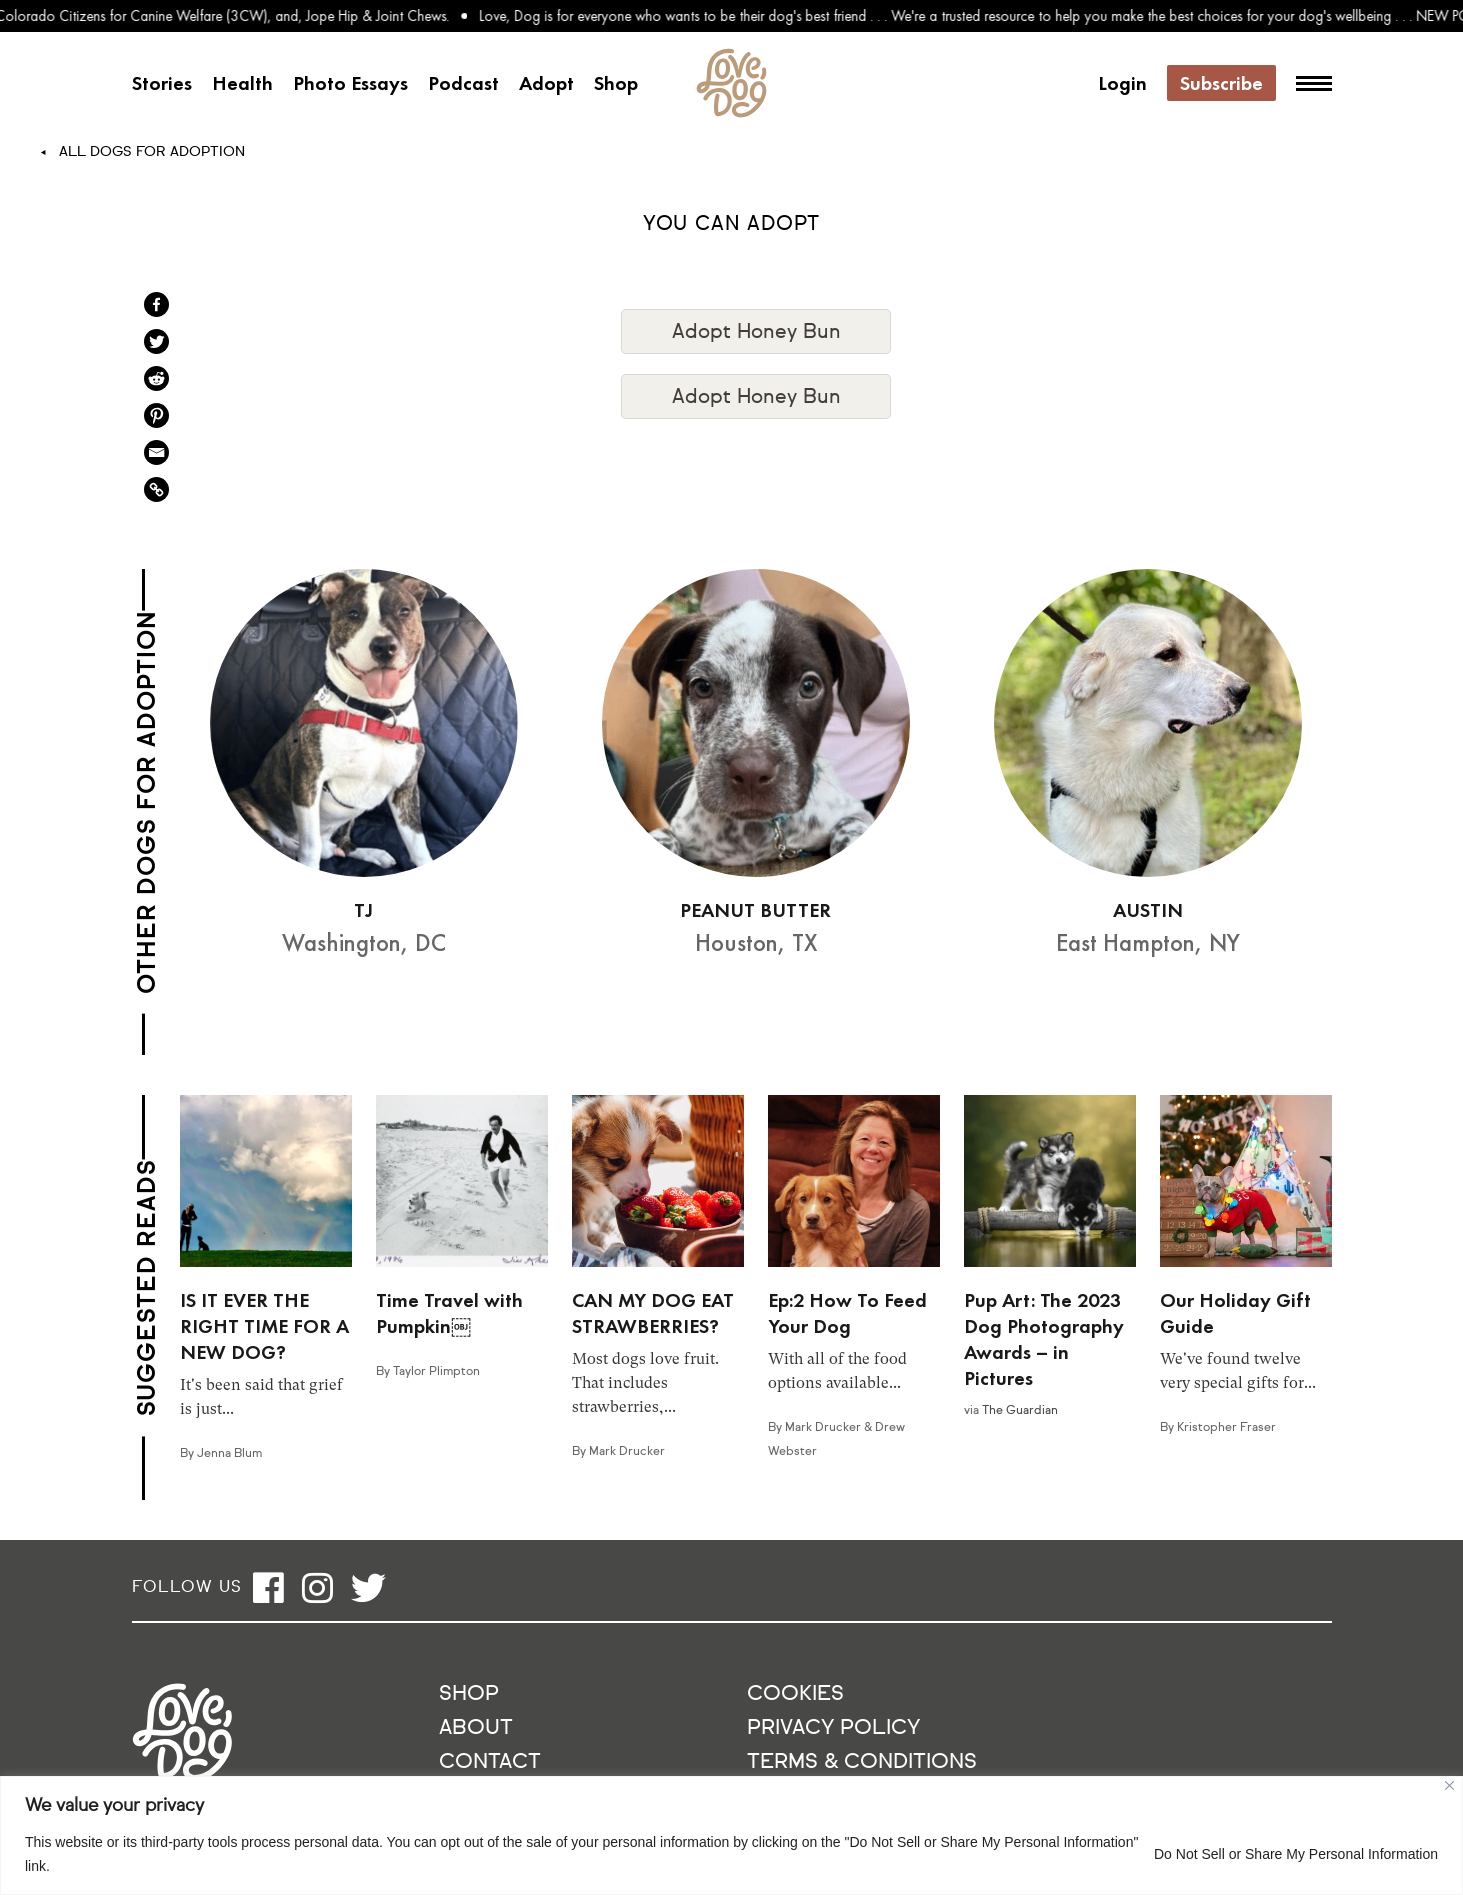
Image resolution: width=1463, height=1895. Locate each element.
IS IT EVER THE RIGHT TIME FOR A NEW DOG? (264, 1326)
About (476, 1728)
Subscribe (1221, 83)
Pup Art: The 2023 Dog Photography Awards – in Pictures (1044, 1339)
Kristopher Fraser (1226, 1428)
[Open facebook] (268, 1587)
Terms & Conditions (862, 1762)
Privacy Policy (833, 1728)
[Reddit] (156, 378)
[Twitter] (156, 341)
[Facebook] (156, 304)
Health (242, 83)
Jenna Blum (229, 1454)
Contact (490, 1762)
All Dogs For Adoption (152, 152)
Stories (162, 83)
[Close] (1449, 1785)
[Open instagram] (317, 1587)
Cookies (795, 1694)
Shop (616, 83)
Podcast (463, 83)
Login (1122, 83)
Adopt (546, 83)
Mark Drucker (627, 1452)
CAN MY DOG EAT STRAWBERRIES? (653, 1313)
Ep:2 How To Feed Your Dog (847, 1313)
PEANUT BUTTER (755, 910)
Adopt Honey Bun (756, 332)
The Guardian (1020, 1411)
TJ (363, 910)
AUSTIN (1148, 910)
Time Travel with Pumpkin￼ (449, 1313)
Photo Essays (350, 83)
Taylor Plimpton (436, 1372)
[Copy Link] (156, 489)
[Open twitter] (368, 1587)
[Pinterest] (156, 415)
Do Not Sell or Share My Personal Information (1296, 1854)
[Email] (156, 452)
